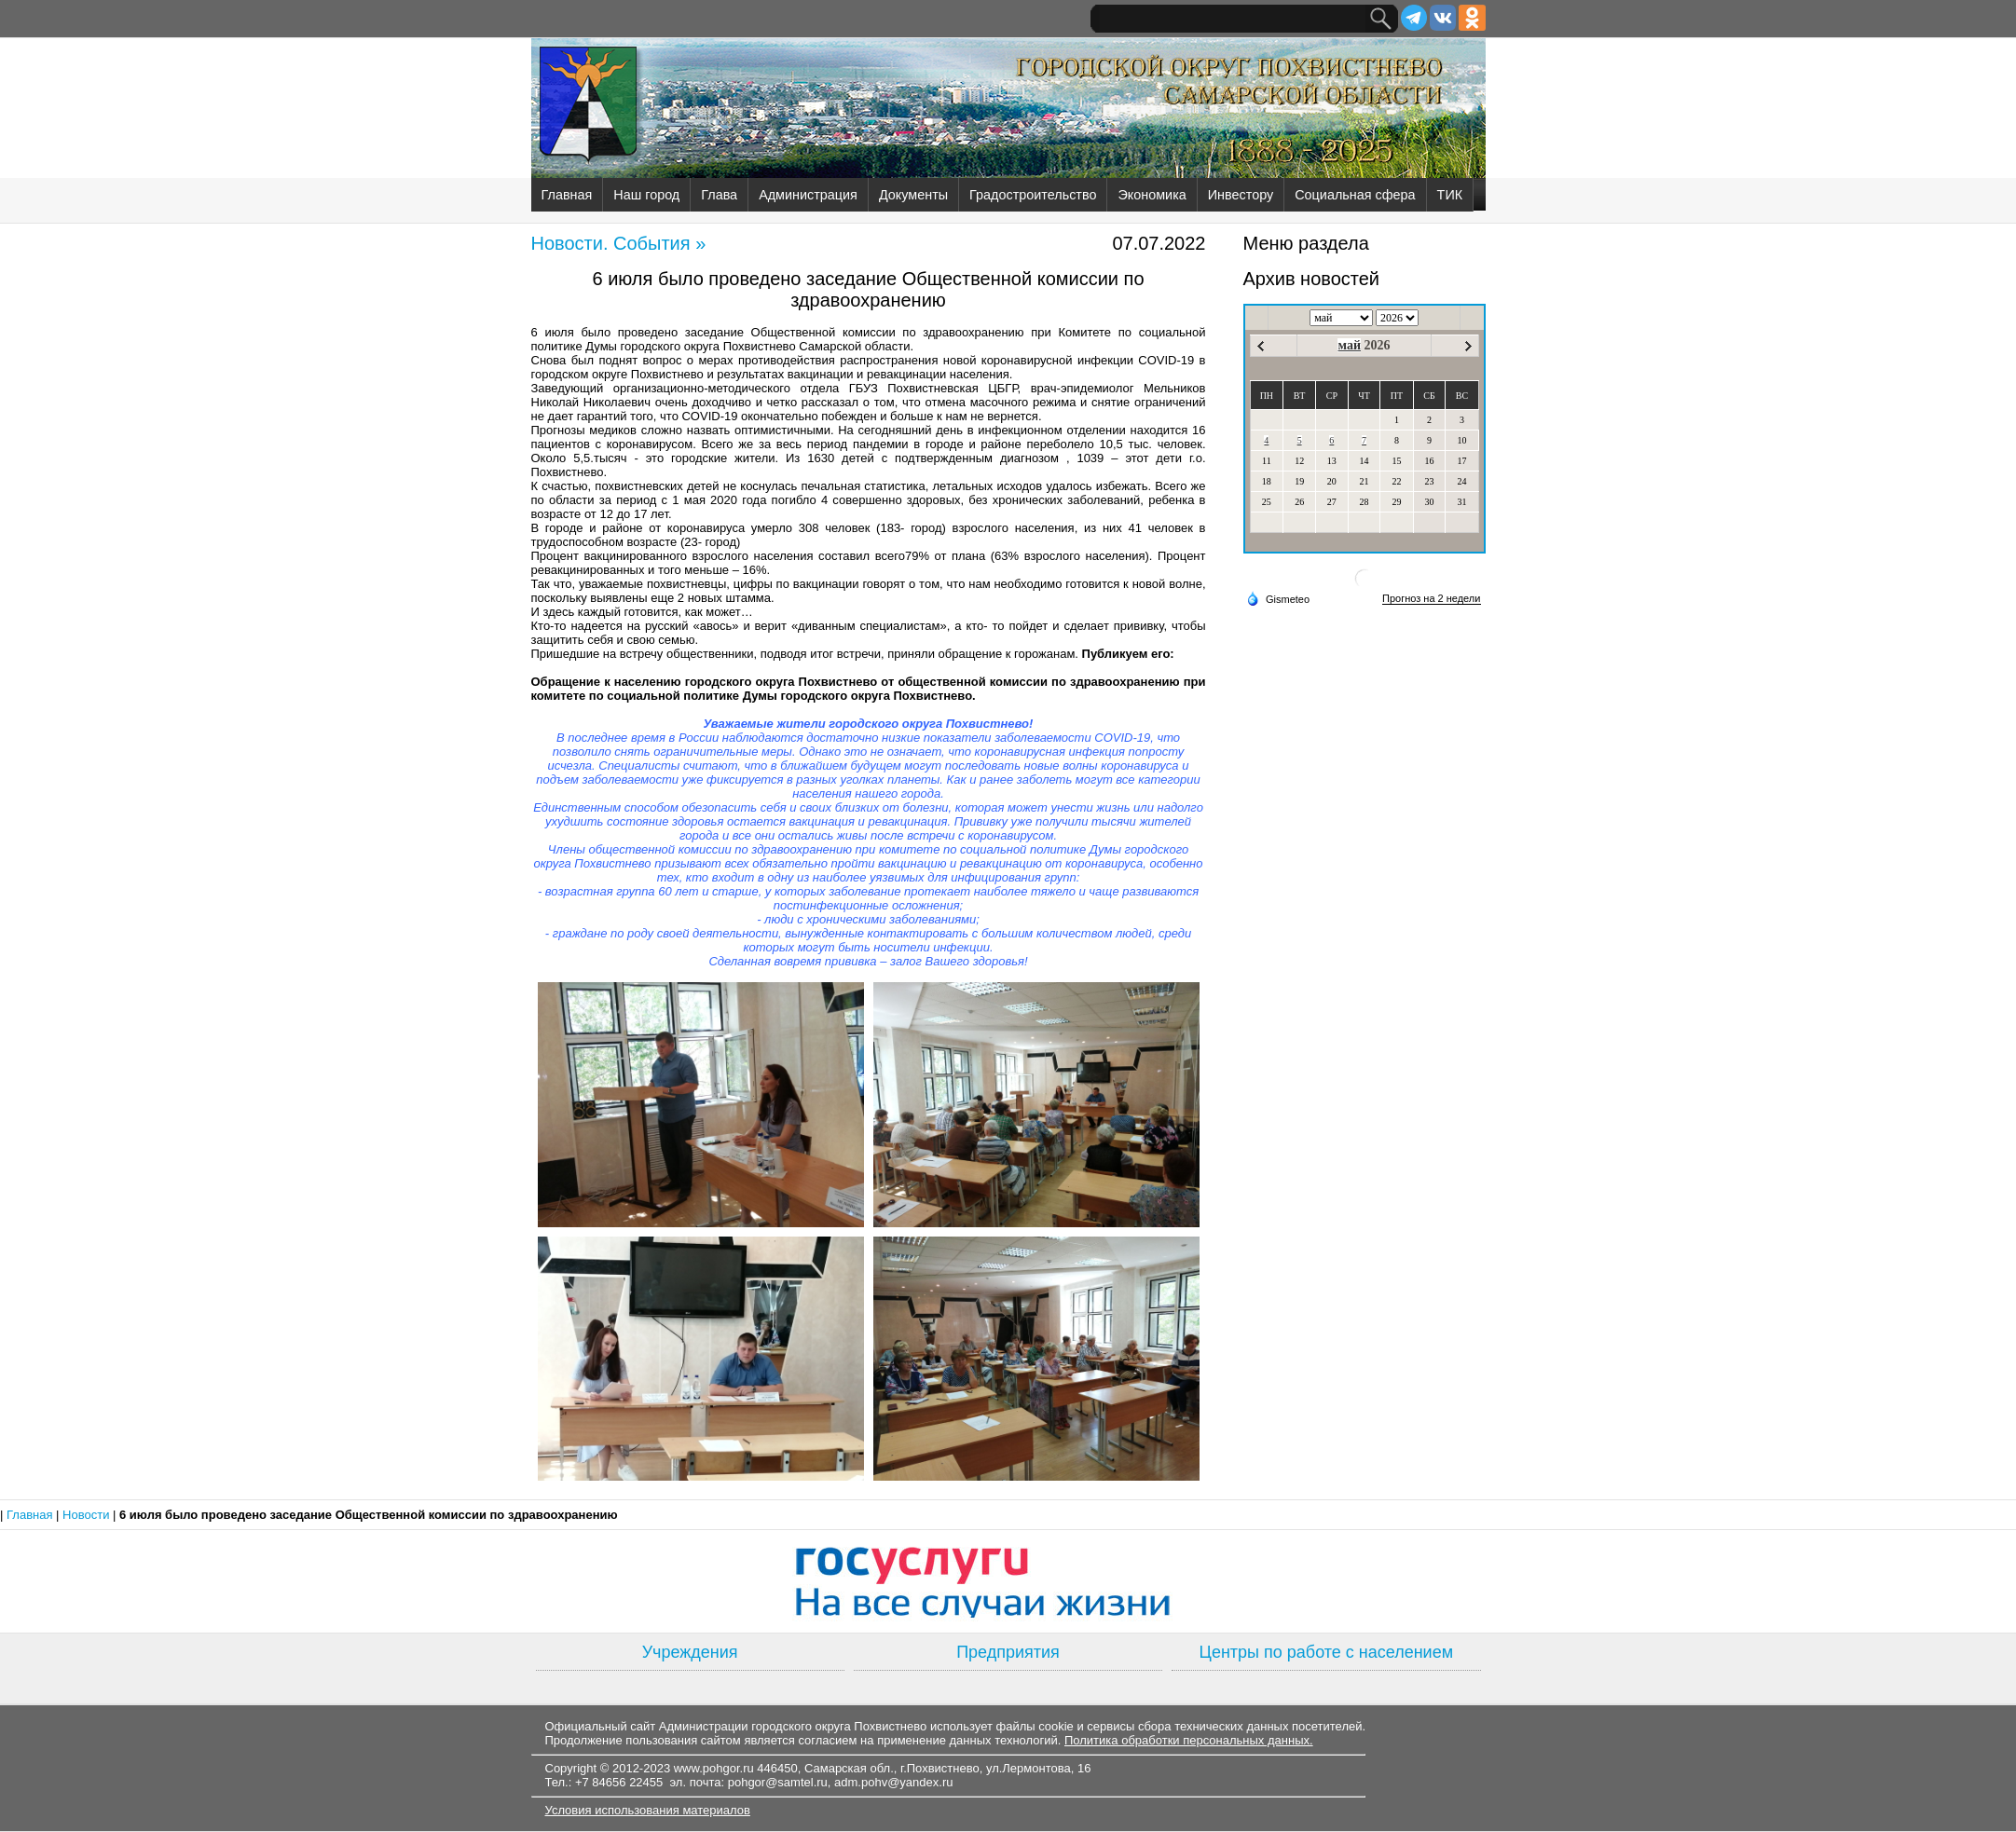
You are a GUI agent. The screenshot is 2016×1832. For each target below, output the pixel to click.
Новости (87, 1515)
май (1349, 345)
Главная (567, 194)
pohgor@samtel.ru (778, 1782)
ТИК (1450, 194)
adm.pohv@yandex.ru (893, 1782)
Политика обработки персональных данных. (1188, 1740)
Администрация (808, 194)
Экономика (1152, 194)
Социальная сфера (1355, 194)
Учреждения (690, 1652)
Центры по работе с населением (1326, 1652)
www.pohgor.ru (714, 1768)
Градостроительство (1032, 194)
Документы (913, 194)
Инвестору (1240, 194)
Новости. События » (618, 243)
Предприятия (1008, 1652)
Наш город (646, 194)
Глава (719, 194)
